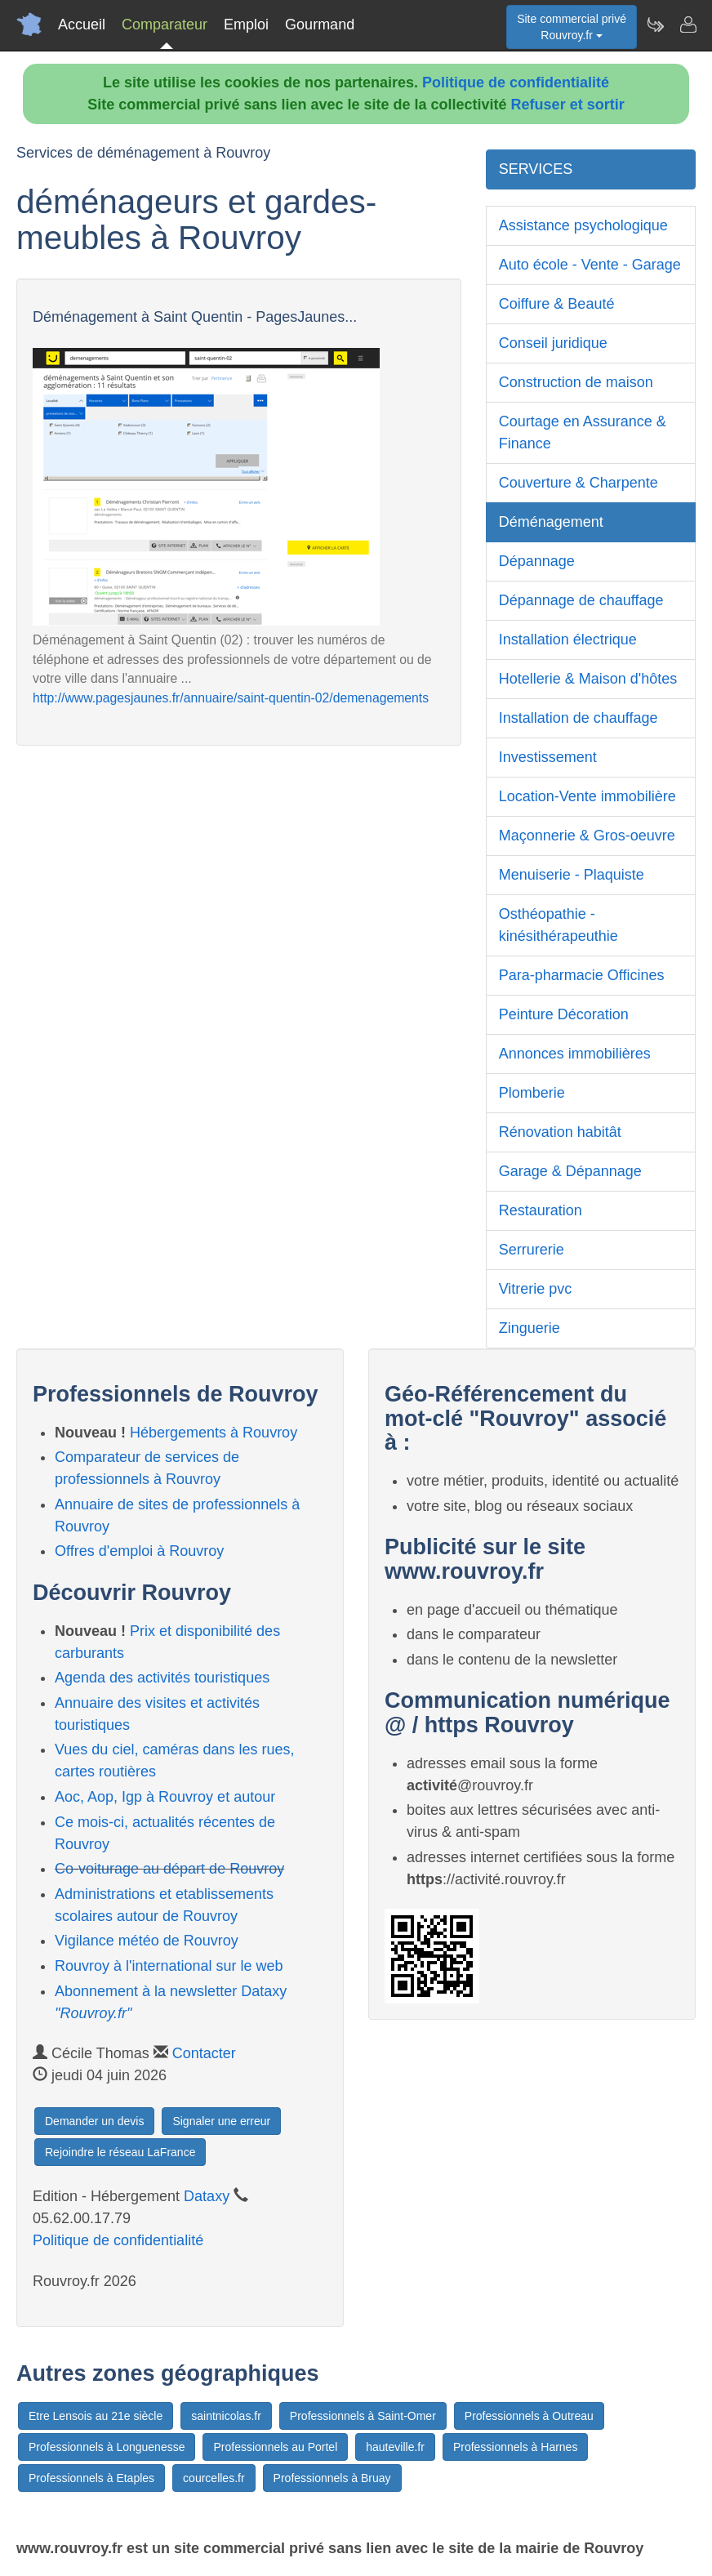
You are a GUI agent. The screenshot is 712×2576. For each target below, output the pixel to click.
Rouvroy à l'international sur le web (169, 1966)
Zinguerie (529, 1328)
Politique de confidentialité (515, 82)
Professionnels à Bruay (332, 2478)
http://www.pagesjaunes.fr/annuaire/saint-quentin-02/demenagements (231, 698)
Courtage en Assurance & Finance (582, 432)
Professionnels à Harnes (515, 2446)
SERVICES (536, 169)
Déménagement (551, 522)
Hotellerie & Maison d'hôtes (588, 679)
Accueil (81, 24)
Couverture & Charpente (578, 483)
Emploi (246, 24)
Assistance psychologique (583, 225)
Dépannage (537, 561)
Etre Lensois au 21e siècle (95, 2415)
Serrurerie (531, 1249)
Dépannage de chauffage (581, 600)
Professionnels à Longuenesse (107, 2446)
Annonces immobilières (575, 1053)
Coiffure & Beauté (557, 304)
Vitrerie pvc (535, 1289)
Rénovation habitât (560, 1132)
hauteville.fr (395, 2446)
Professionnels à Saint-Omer (363, 2415)
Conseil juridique (553, 343)
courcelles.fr (213, 2478)
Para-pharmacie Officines (582, 975)
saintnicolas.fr (226, 2415)
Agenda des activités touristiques (162, 1677)
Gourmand (319, 24)
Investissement (548, 757)
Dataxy (206, 2196)
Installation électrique (568, 639)
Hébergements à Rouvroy (213, 1432)
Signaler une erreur (221, 2121)
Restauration (540, 1210)
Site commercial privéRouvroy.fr (571, 27)
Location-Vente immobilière (587, 796)
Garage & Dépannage (570, 1171)
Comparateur (164, 24)
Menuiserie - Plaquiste (571, 875)
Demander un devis (94, 2121)
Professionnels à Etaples (91, 2478)
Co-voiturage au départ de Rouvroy (169, 1869)
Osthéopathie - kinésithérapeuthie (558, 925)
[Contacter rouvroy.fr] (687, 24)
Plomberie (532, 1093)
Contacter (204, 2053)
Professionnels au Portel (275, 2446)
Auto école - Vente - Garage (590, 264)
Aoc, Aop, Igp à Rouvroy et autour (165, 1797)
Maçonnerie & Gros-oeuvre (587, 835)
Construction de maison (576, 382)
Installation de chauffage (578, 718)
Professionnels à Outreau (529, 2415)
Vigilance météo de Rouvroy (146, 1940)
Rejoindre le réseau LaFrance (120, 2152)
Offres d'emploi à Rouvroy (139, 1551)
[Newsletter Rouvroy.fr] (655, 24)
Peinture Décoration (564, 1014)
